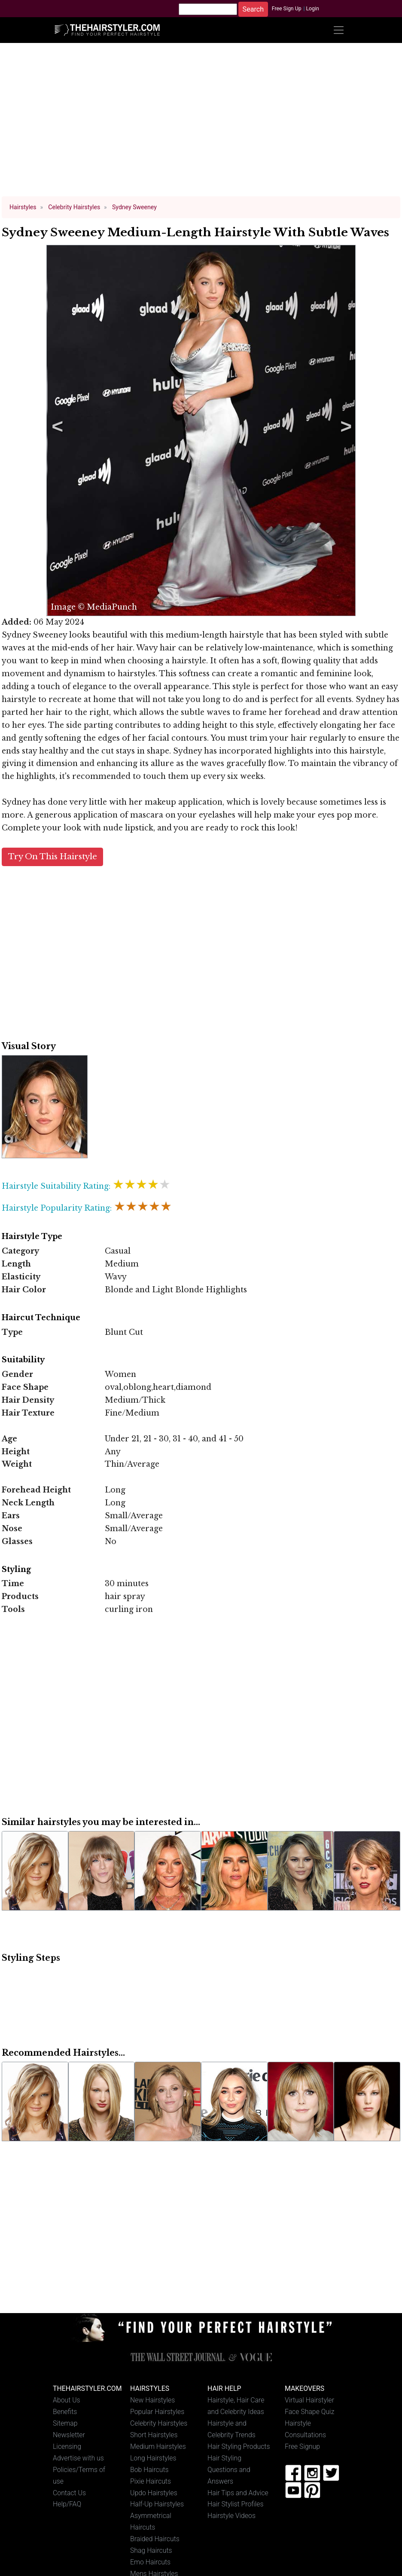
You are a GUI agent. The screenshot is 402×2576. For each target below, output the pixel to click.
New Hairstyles (152, 2400)
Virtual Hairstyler (309, 2400)
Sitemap (65, 2423)
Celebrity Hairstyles (158, 2423)
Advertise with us (78, 2458)
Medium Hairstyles (158, 2446)
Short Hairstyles (154, 2435)
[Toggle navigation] (338, 30)
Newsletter (69, 2435)
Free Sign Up (287, 9)
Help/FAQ (67, 2504)
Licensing (67, 2446)
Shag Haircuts (151, 2550)
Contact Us (69, 2493)
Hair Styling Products (238, 2446)
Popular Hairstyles (157, 2412)
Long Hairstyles (153, 2458)
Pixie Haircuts (150, 2481)
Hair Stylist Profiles (235, 2504)
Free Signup (302, 2446)
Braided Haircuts (155, 2539)
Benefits (65, 2412)
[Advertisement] (201, 124)
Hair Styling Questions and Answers (228, 2469)
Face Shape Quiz (309, 2412)
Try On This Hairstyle (52, 856)
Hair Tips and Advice (237, 2493)
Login (312, 9)
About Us (66, 2400)
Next (344, 430)
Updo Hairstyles (153, 2493)
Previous (56, 430)
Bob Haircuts (149, 2470)
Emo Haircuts (150, 2562)
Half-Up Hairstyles (157, 2504)
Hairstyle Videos (231, 2516)
